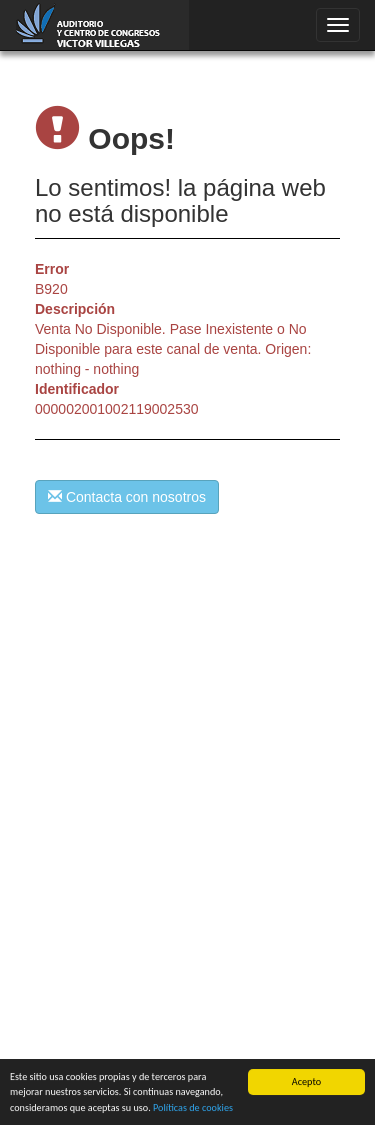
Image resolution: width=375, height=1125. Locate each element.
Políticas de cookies (193, 1107)
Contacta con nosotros (127, 497)
